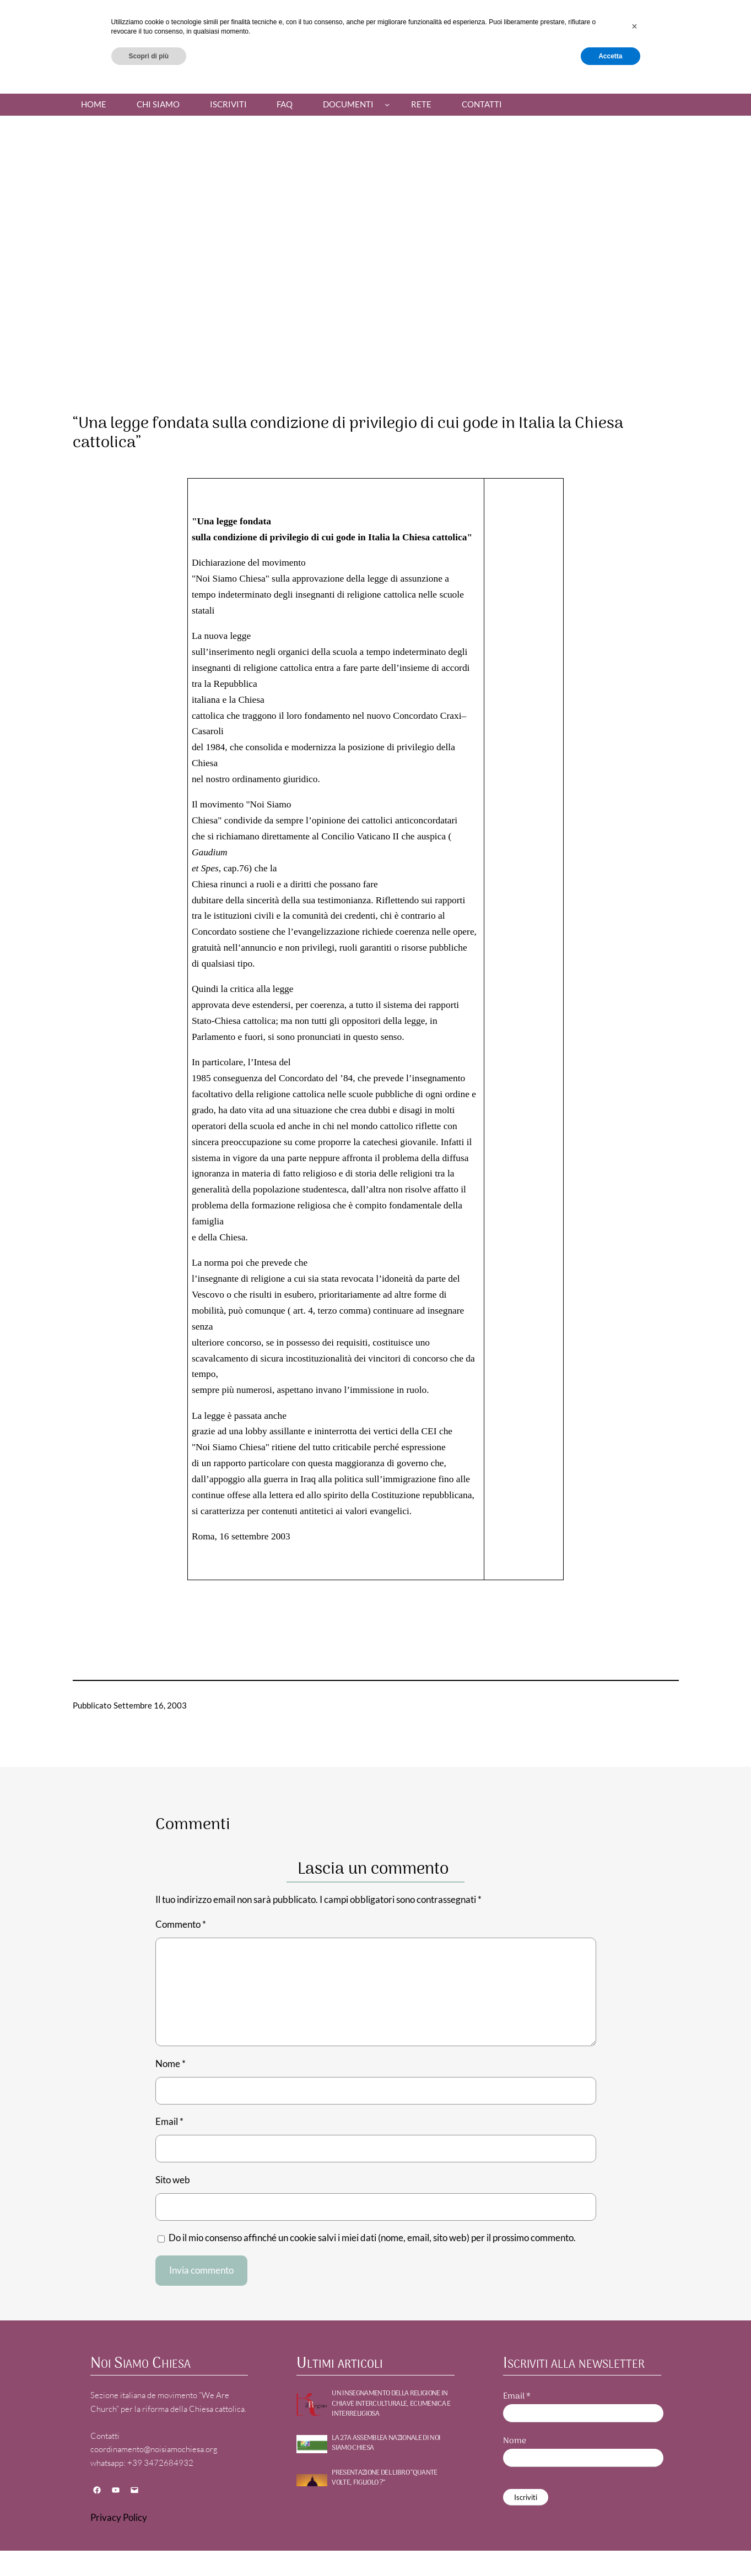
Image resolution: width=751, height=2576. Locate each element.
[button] (635, 2517)
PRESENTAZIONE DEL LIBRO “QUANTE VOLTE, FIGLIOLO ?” (384, 2478)
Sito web (172, 2179)
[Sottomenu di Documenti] (387, 104)
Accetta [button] (610, 2547)
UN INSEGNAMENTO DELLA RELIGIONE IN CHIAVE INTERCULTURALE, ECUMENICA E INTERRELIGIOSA (391, 2404)
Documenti (348, 104)
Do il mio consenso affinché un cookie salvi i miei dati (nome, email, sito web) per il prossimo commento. (372, 2237)
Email (169, 2121)
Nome (170, 2063)
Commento (180, 1924)
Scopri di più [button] (149, 2547)
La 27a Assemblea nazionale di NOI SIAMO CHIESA (386, 2443)
